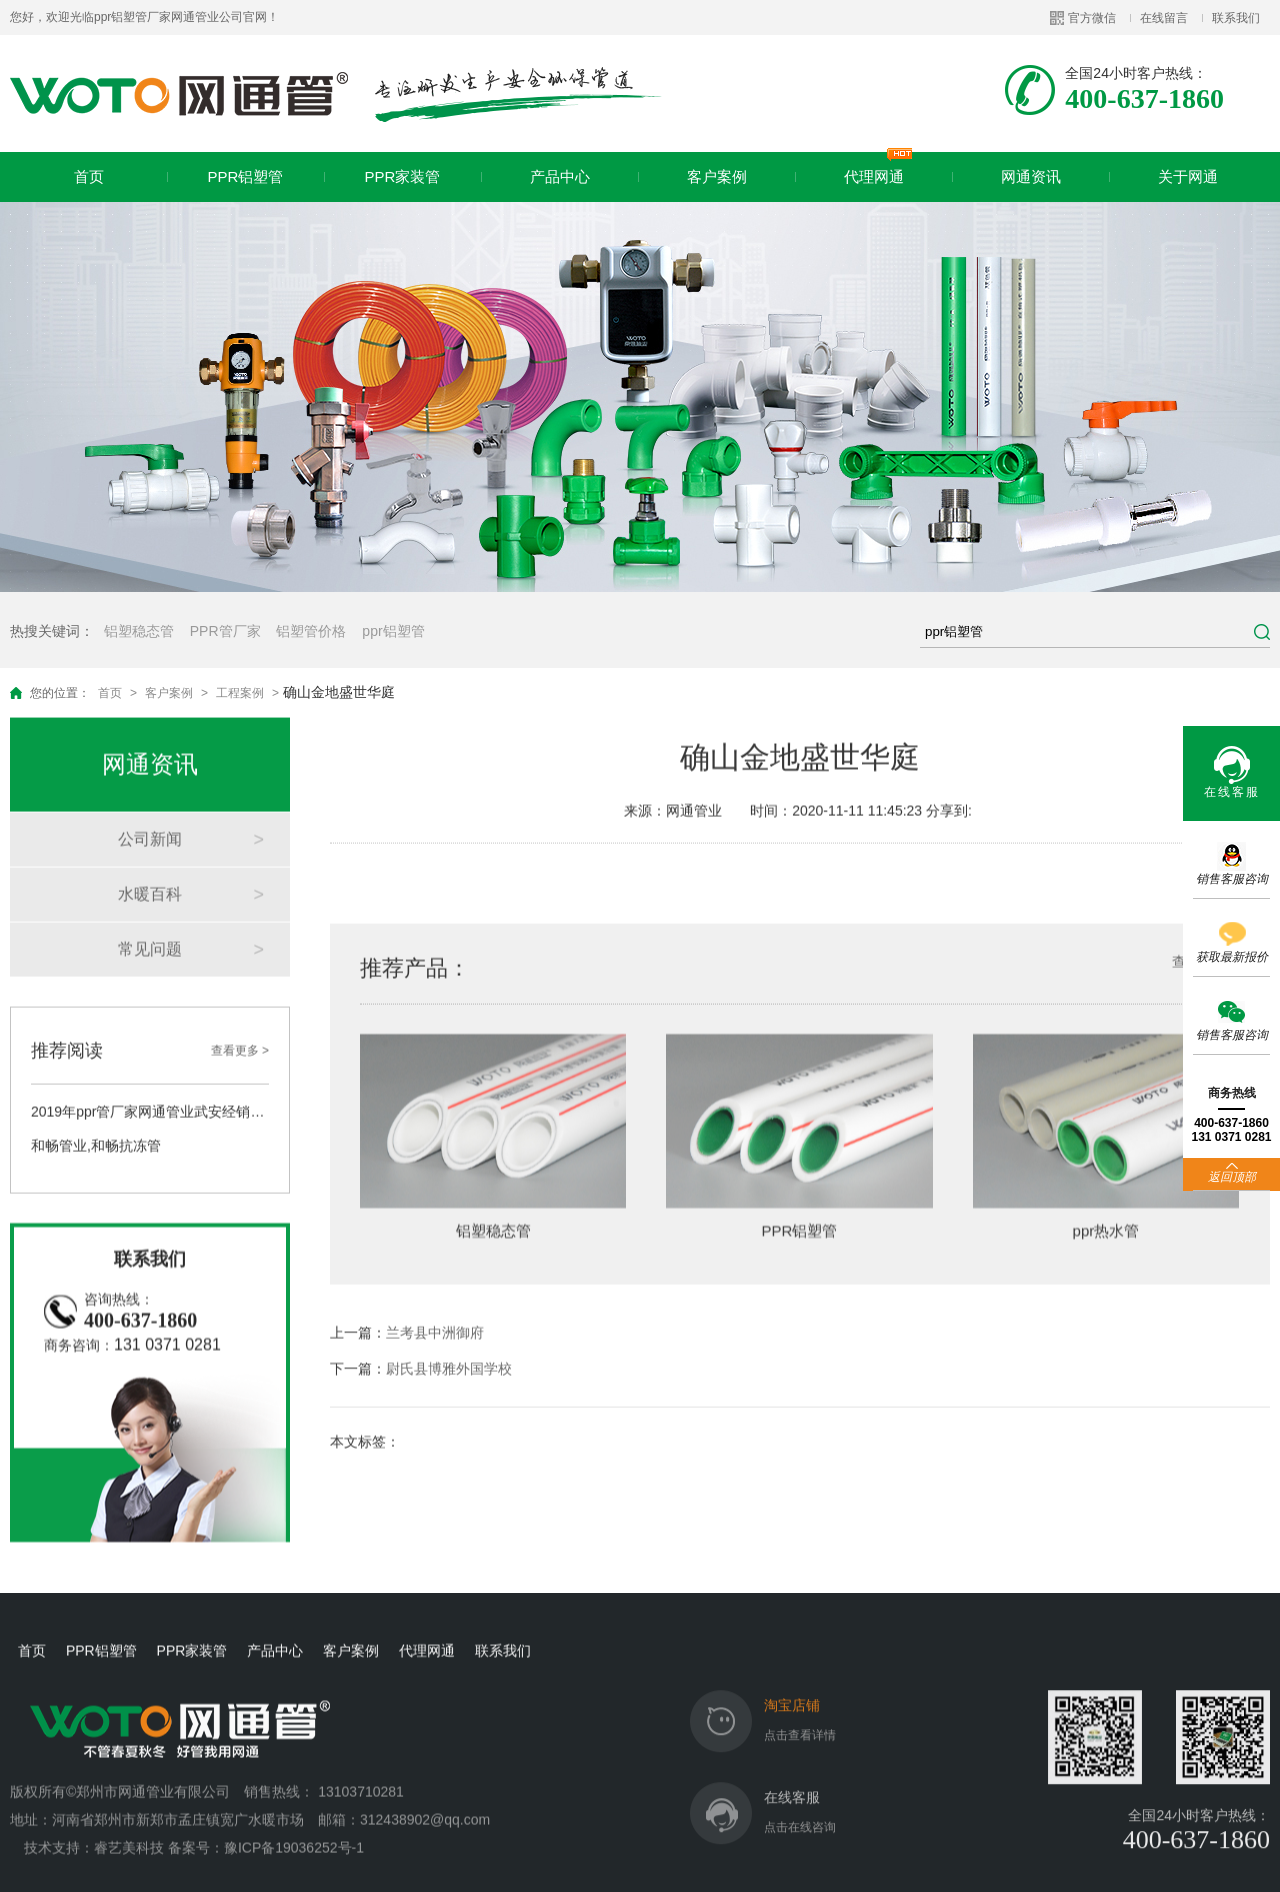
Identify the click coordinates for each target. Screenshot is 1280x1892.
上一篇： (407, 1309)
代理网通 (878, 168)
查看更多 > (240, 1027)
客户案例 (717, 176)
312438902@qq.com (427, 1796)
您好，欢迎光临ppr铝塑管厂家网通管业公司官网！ (144, 17)
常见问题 (150, 925)
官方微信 (1092, 18)
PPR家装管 (403, 176)
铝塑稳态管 (139, 631)
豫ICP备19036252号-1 (294, 1824)
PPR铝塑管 (246, 176)
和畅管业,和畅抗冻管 (96, 1122)
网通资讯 (1031, 176)
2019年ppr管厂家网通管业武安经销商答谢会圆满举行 (150, 1088)
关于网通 (1188, 176)
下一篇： (421, 1345)
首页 (89, 176)
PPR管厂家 (225, 631)
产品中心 (560, 176)
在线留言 (1164, 18)
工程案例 (240, 693)
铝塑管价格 (311, 631)
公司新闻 (150, 815)
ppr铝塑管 (393, 631)
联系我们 (1236, 18)
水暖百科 (150, 870)
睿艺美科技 (129, 1824)
